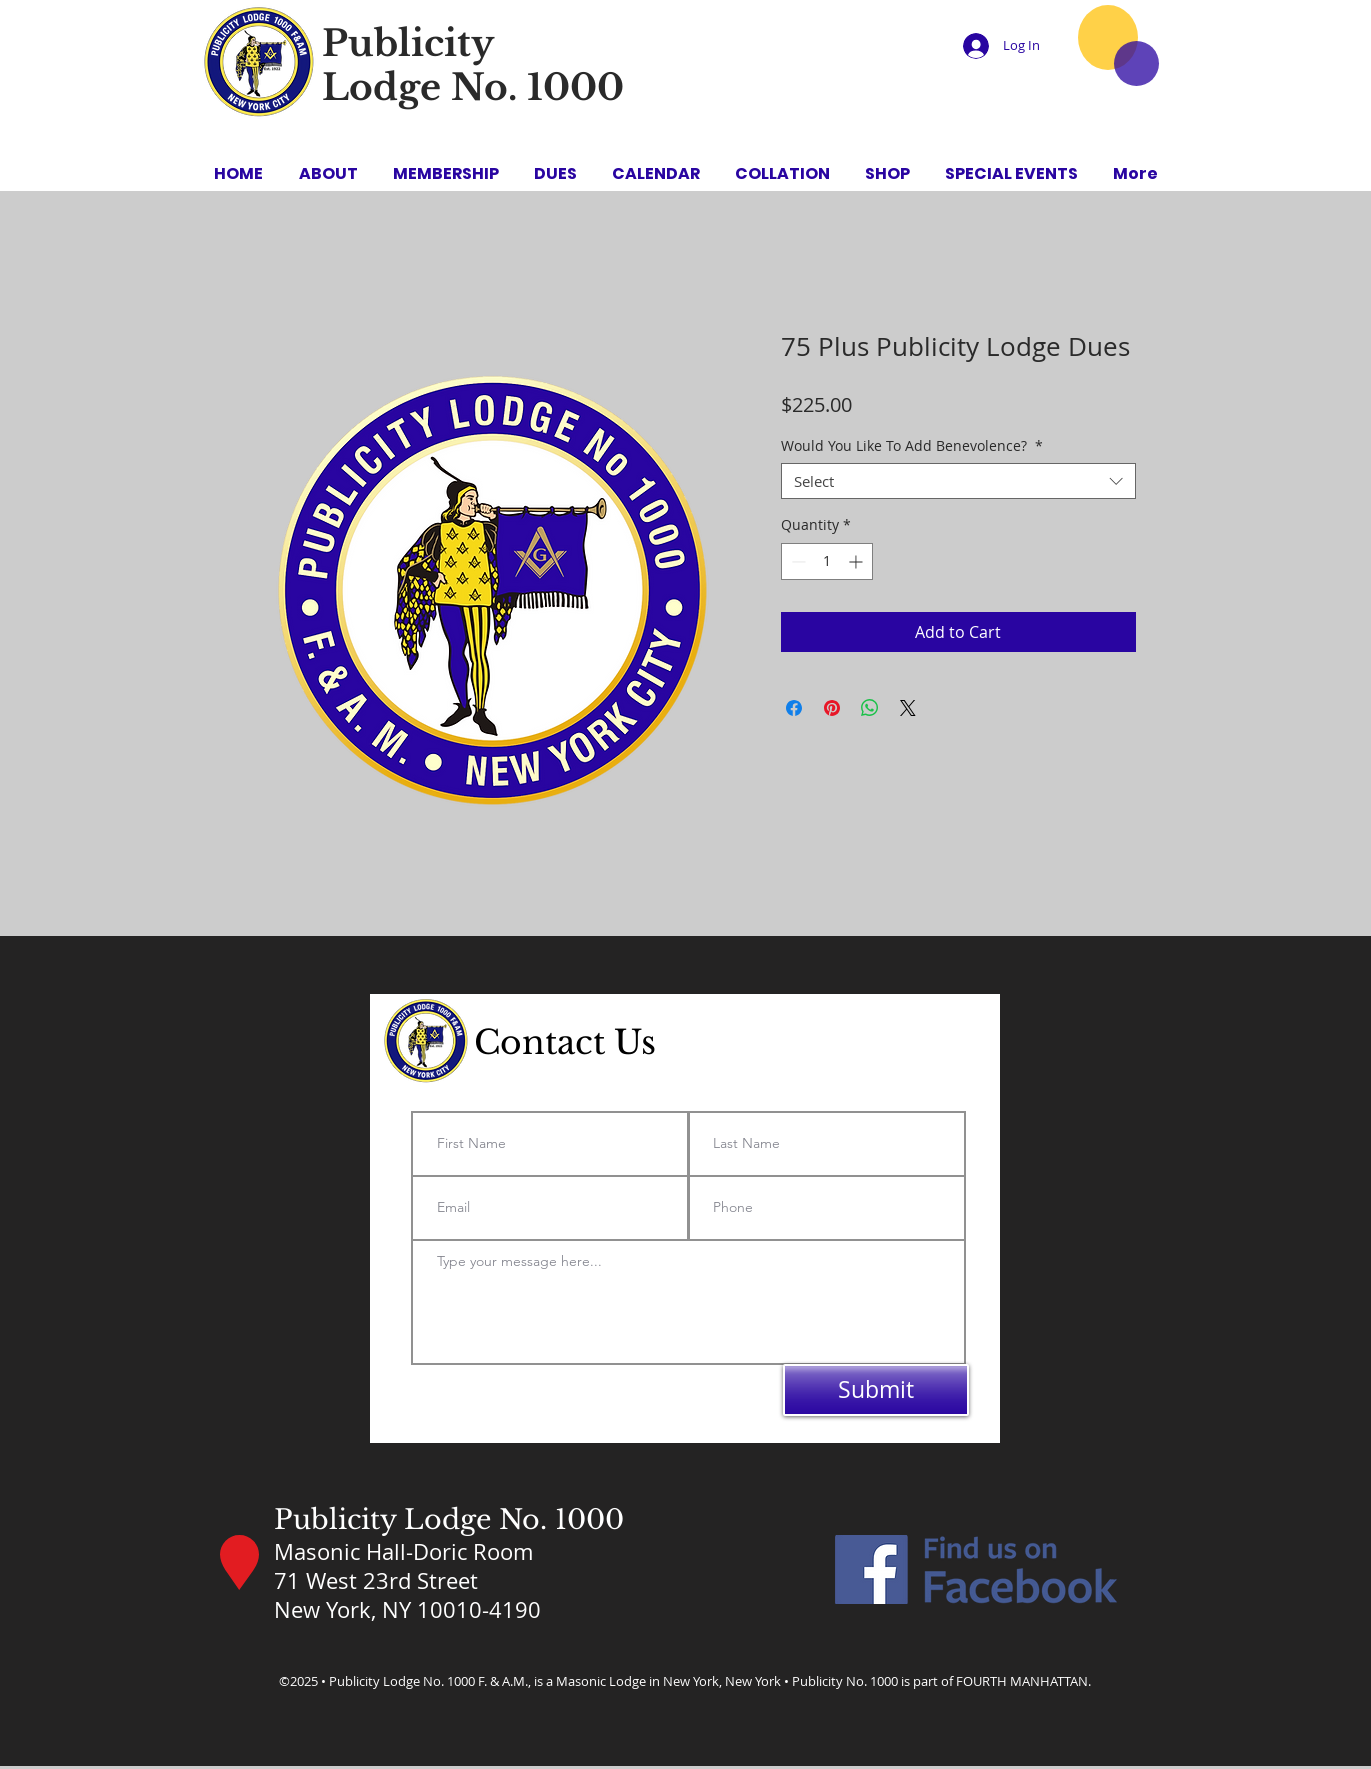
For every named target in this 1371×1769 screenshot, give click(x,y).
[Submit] (876, 1390)
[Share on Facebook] (794, 708)
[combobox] (958, 481)
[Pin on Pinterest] (832, 708)
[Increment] (857, 561)
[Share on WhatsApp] (870, 708)
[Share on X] (908, 708)
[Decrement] (796, 561)
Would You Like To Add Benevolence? (912, 446)
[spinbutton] (827, 561)
